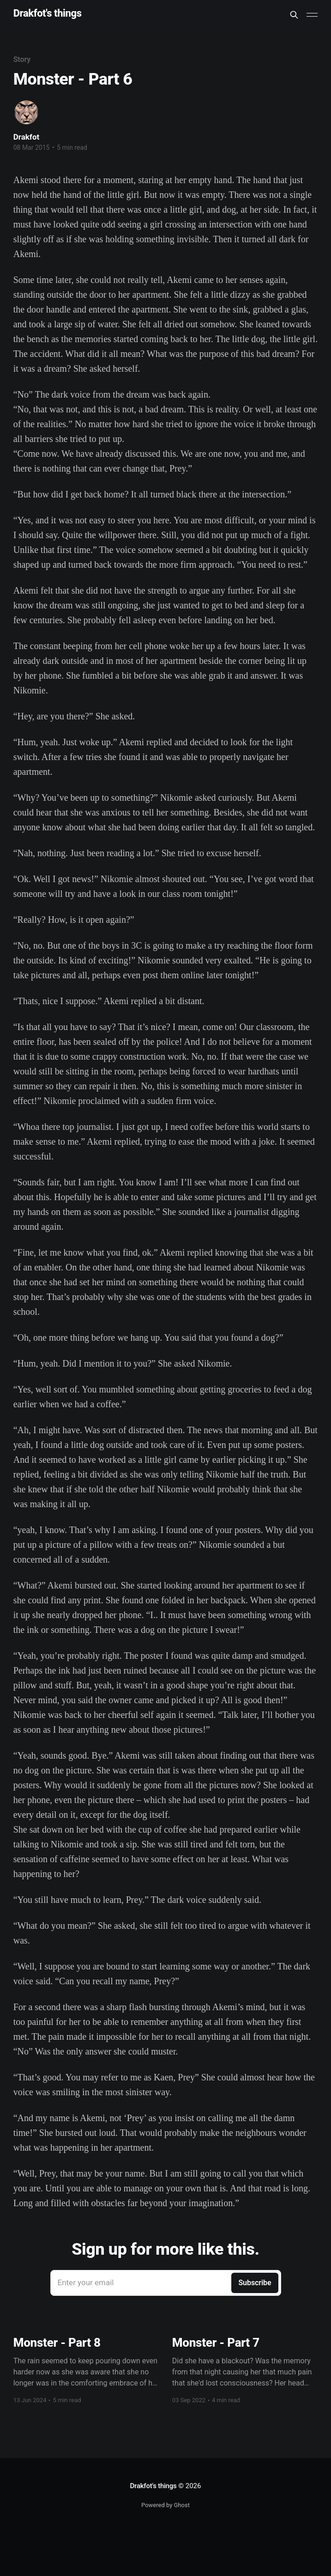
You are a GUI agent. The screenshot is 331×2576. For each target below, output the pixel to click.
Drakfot (26, 136)
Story (21, 59)
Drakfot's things (47, 13)
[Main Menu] (312, 15)
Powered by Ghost (165, 2505)
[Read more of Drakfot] (26, 112)
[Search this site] (294, 14)
